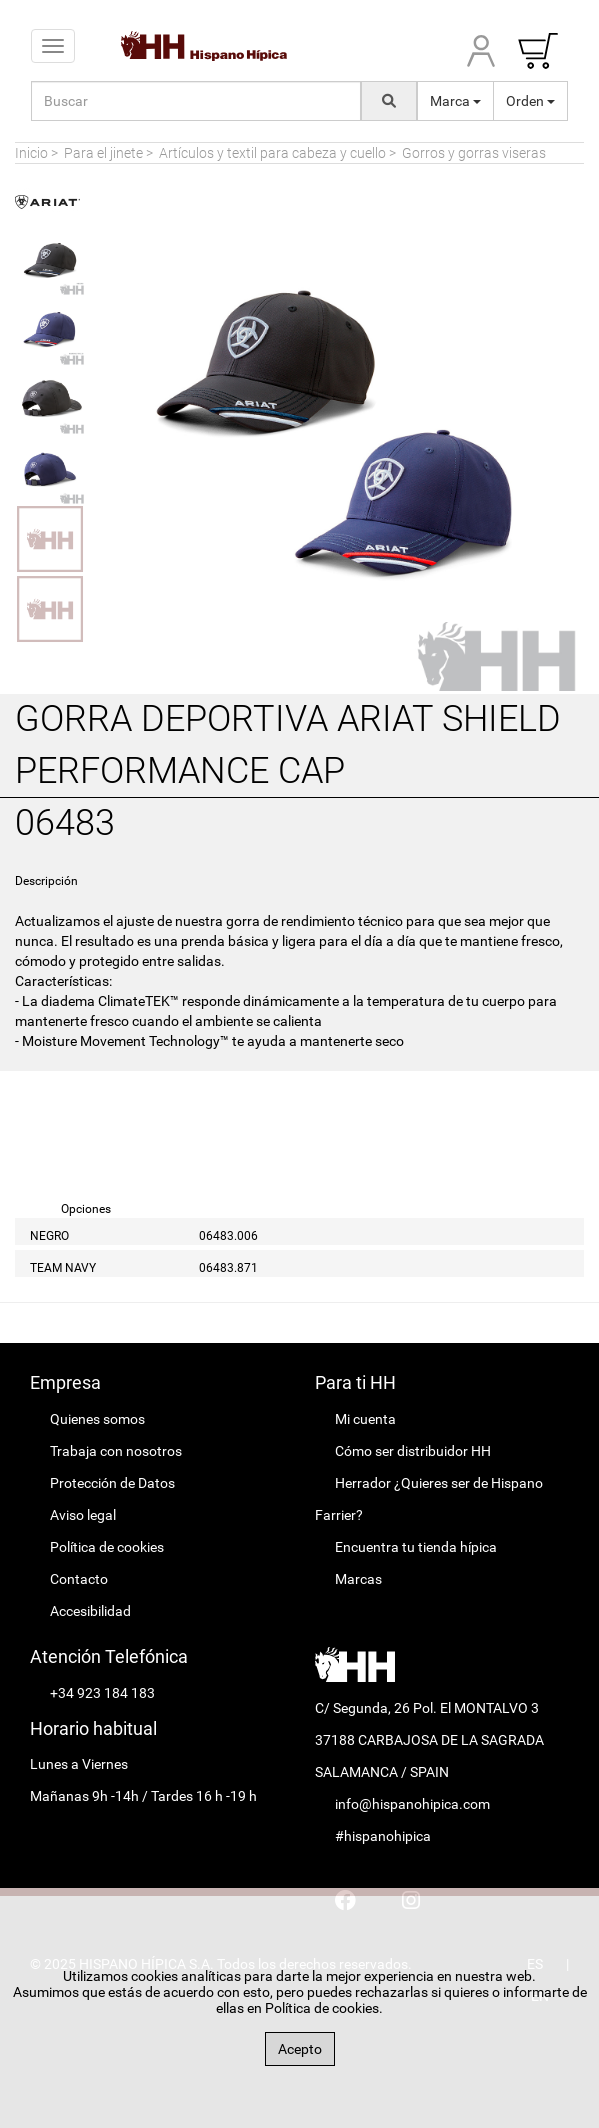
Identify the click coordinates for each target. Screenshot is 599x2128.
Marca (455, 101)
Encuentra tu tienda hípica (416, 1547)
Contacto (79, 1579)
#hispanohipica (383, 1836)
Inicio (31, 153)
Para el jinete (103, 153)
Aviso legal (83, 1515)
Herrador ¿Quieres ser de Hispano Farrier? (429, 1499)
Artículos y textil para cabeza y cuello (272, 153)
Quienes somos (97, 1419)
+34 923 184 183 (102, 1693)
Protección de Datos (112, 1483)
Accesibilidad (90, 1611)
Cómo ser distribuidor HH (413, 1451)
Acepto (300, 2049)
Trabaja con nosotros (116, 1451)
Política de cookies (107, 1547)
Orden (530, 101)
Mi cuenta (365, 1419)
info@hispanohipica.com (412, 1804)
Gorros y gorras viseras (474, 153)
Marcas (358, 1579)
